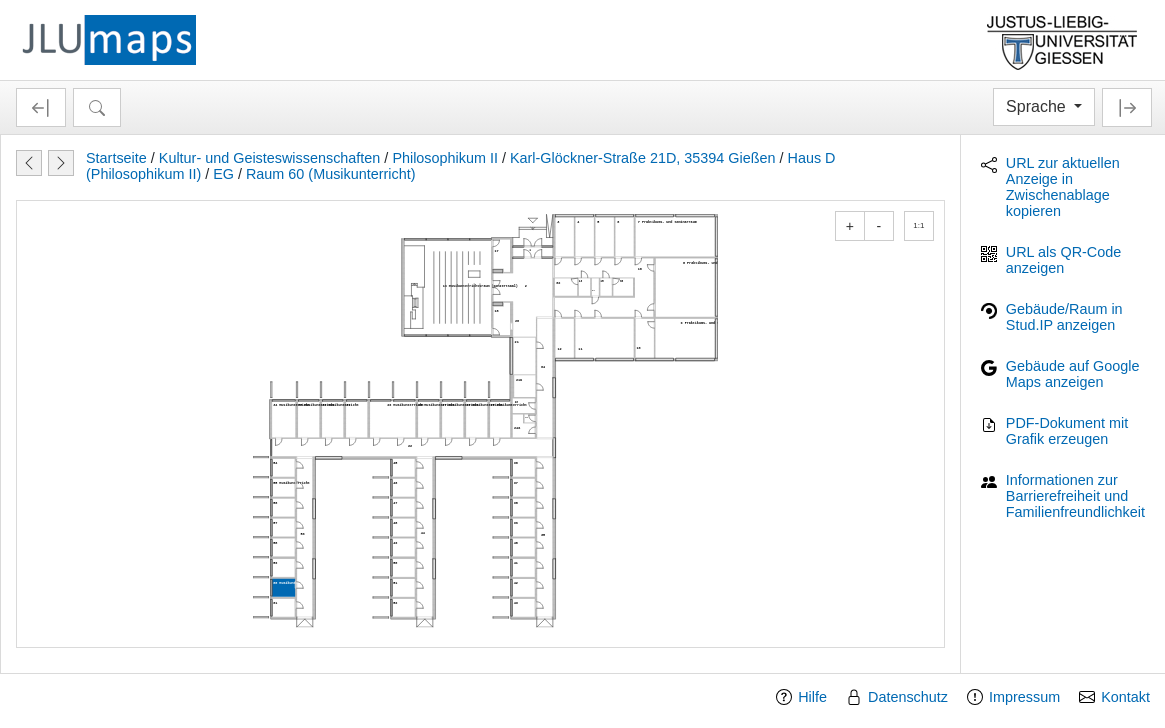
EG (223, 174)
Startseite (116, 158)
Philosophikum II (445, 158)
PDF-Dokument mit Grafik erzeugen (1067, 431)
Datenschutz (908, 697)
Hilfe (812, 697)
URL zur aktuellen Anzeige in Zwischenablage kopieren (1063, 187)
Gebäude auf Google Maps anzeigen (1073, 374)
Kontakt (1125, 697)
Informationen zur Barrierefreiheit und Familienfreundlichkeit (1075, 496)
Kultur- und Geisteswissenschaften (270, 158)
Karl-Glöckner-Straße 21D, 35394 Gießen (643, 158)
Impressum (1024, 697)
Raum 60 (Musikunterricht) (331, 174)
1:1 (918, 225)
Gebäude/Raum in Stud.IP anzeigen (1064, 317)
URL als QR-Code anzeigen (1063, 260)
